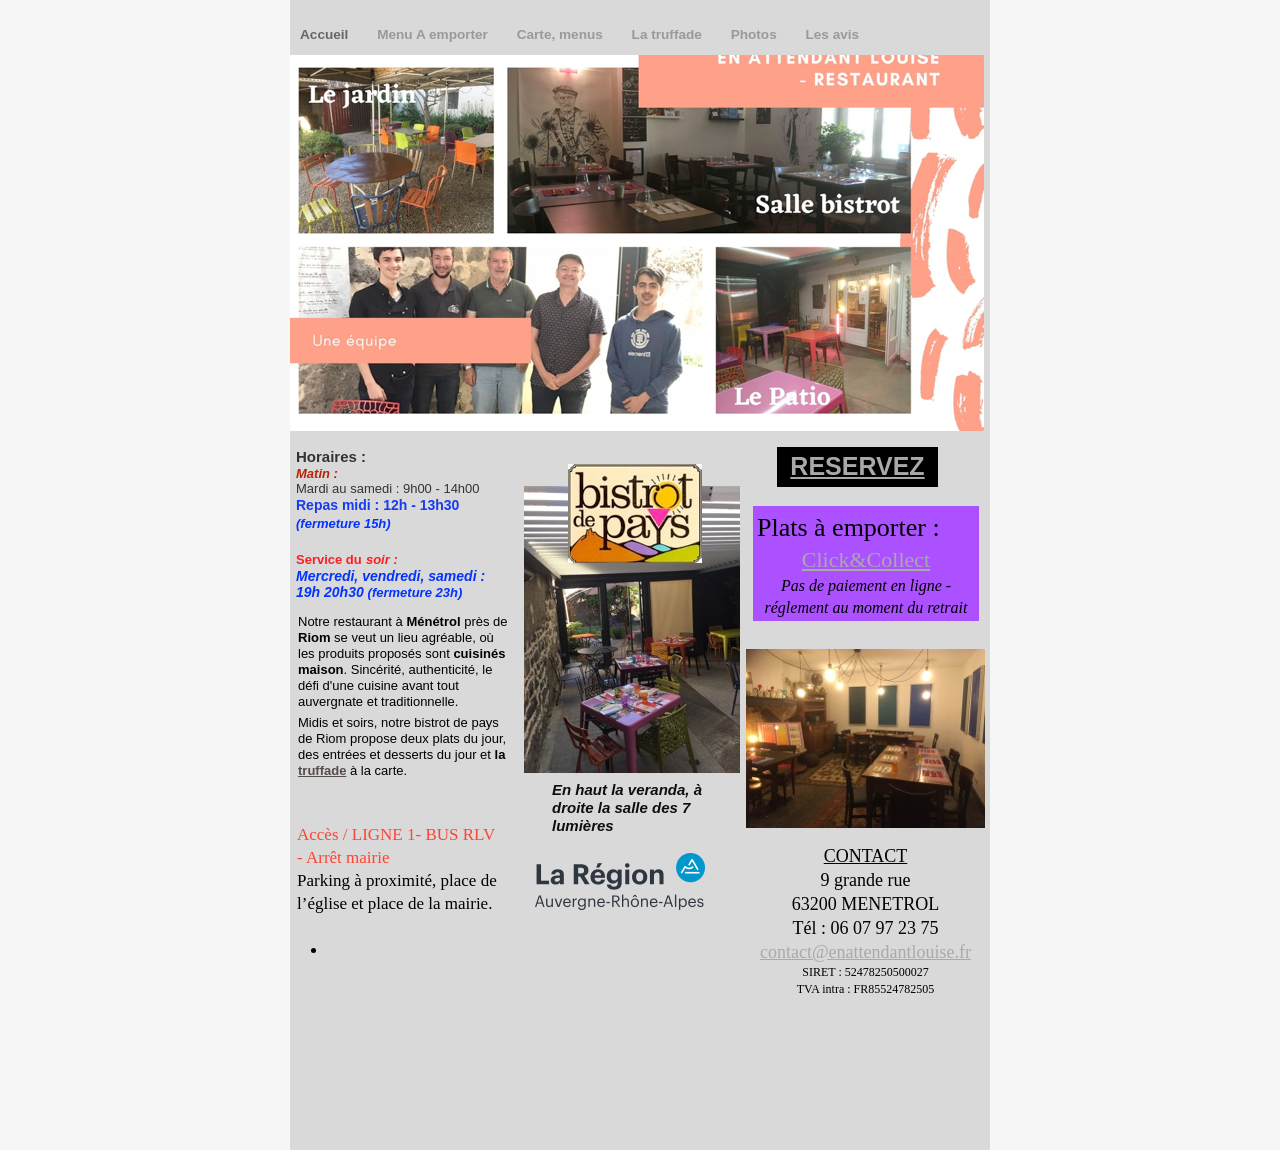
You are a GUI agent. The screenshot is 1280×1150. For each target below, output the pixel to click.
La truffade (669, 34)
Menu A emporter (434, 34)
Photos (756, 34)
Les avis (832, 34)
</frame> (368, 987)
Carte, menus (562, 34)
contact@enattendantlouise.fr (865, 952)
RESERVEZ (857, 466)
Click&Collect (866, 559)
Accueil (326, 34)
